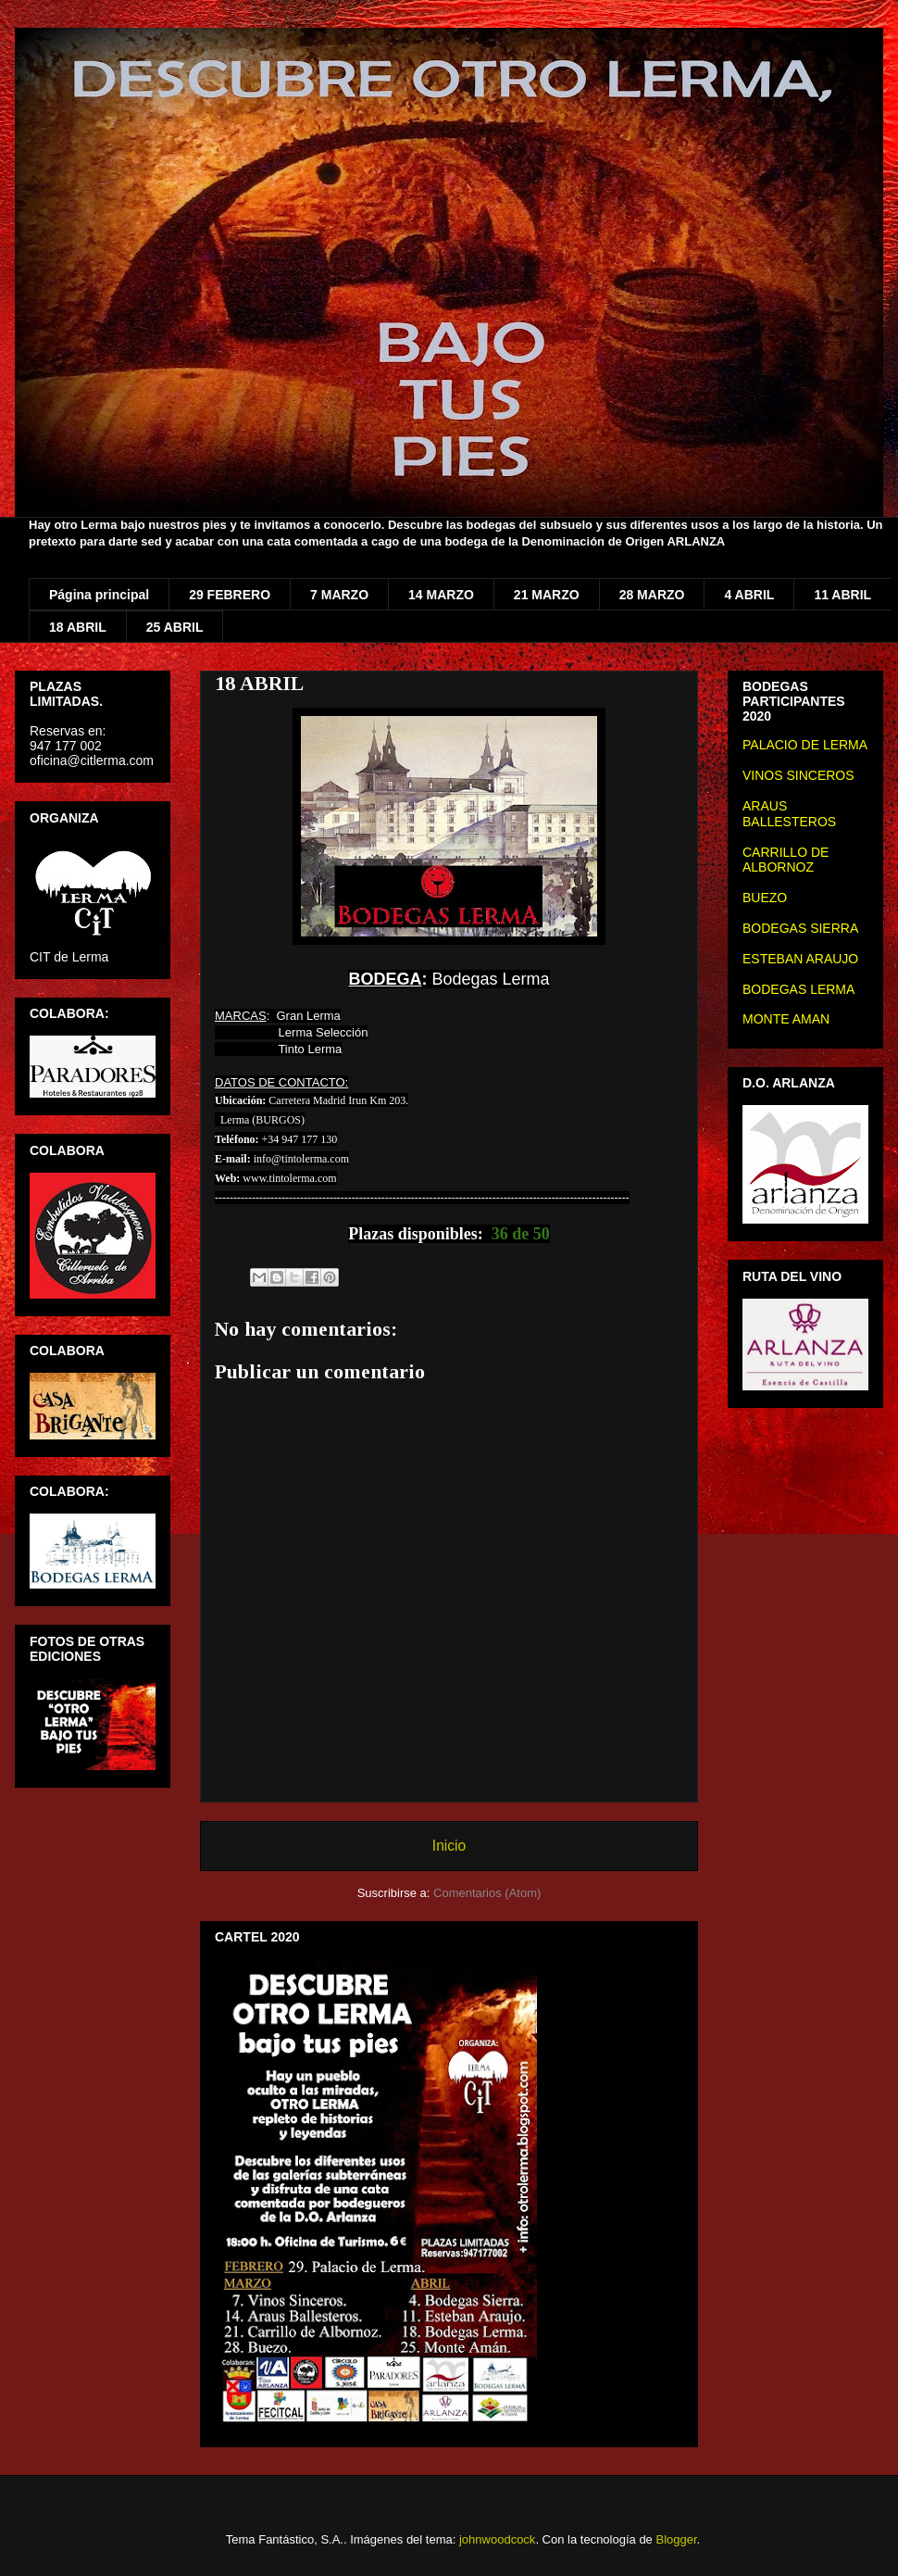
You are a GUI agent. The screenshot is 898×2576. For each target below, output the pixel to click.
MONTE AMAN (785, 1019)
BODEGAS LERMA (798, 989)
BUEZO (764, 897)
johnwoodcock (497, 2539)
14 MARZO (441, 594)
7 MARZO (339, 594)
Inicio (449, 1845)
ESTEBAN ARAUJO (800, 958)
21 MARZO (547, 594)
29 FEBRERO (229, 594)
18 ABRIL (77, 627)
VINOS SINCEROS (798, 775)
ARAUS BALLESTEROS (789, 813)
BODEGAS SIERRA (800, 928)
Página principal (99, 594)
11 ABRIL (842, 594)
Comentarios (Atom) (487, 1893)
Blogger (675, 2539)
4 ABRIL (749, 594)
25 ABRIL (175, 627)
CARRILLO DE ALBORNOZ (785, 860)
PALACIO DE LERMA (804, 744)
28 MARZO (652, 594)
